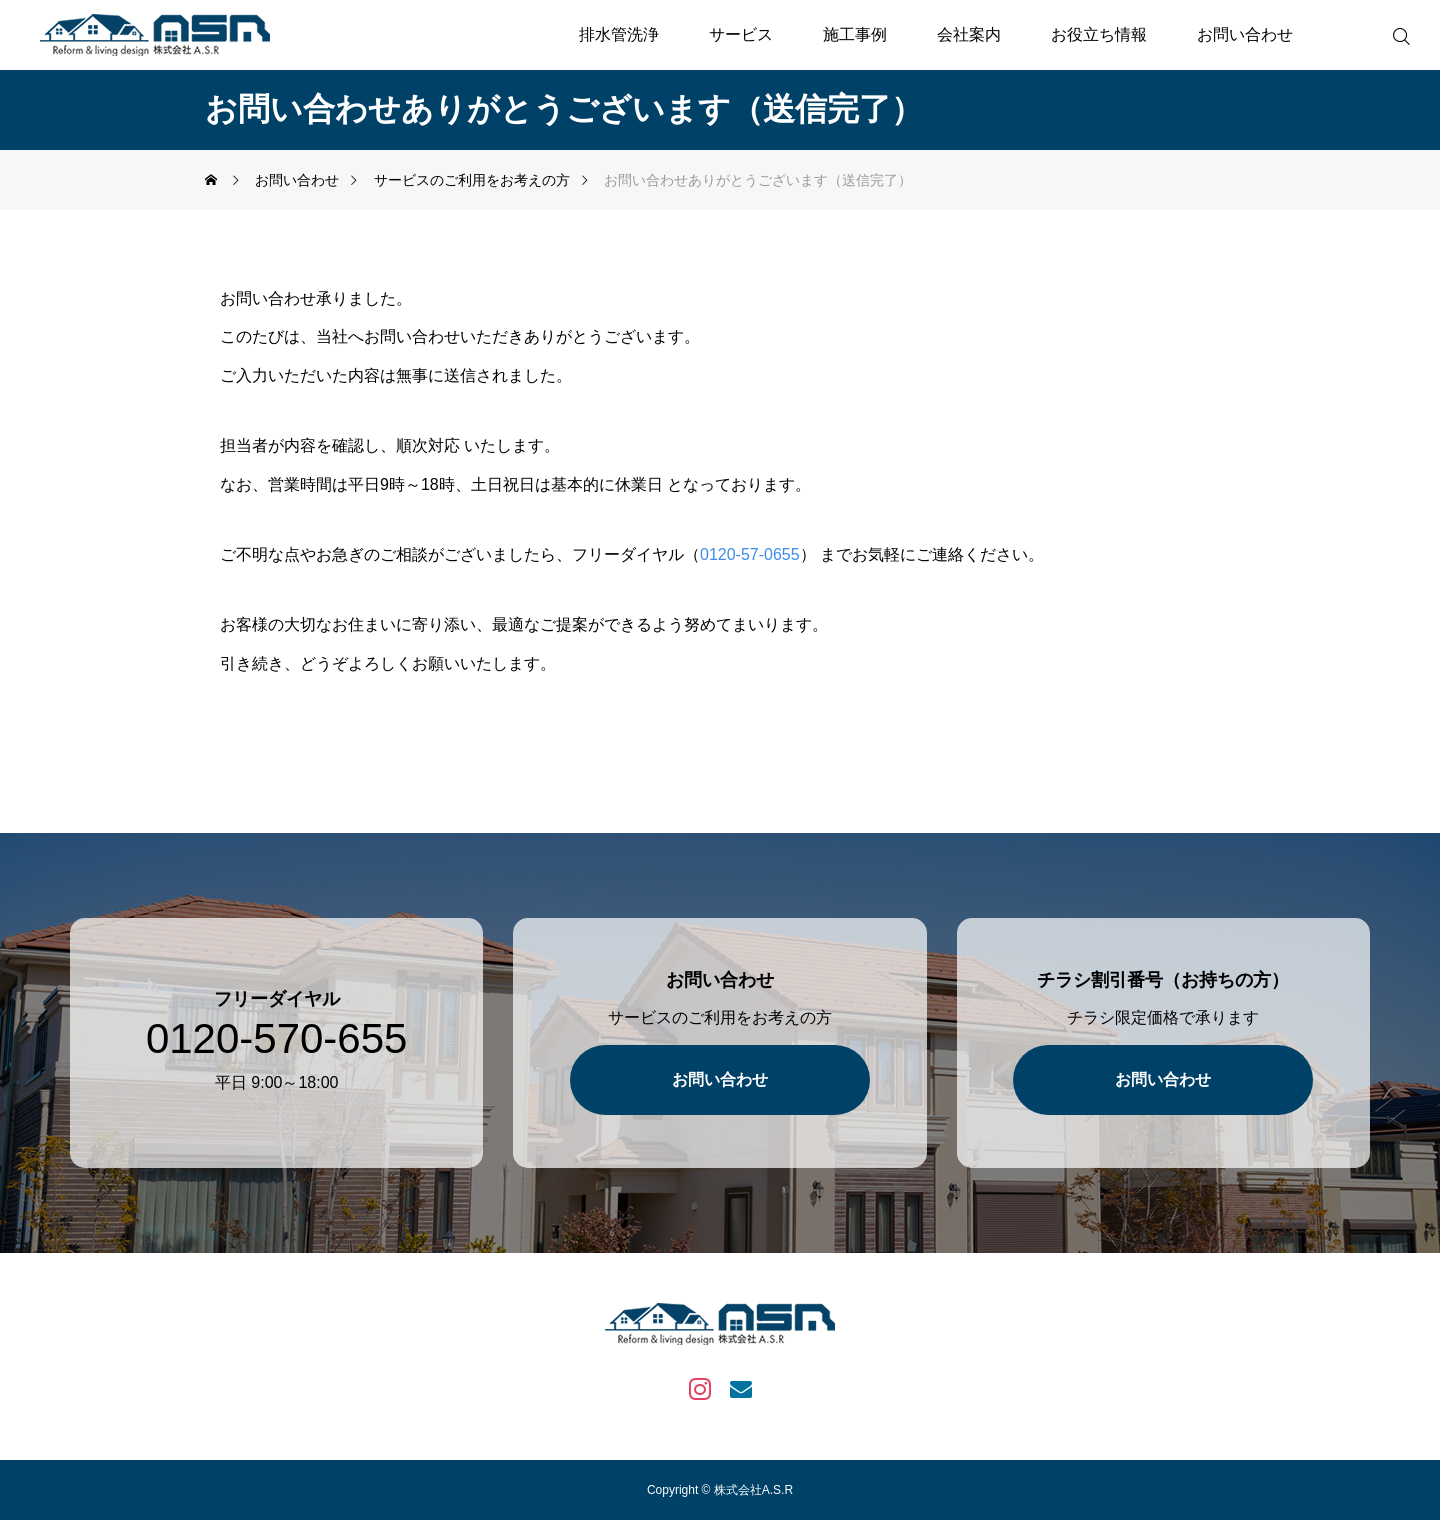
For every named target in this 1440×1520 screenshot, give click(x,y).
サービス (741, 34)
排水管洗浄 (619, 34)
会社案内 (969, 34)
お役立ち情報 (1099, 34)
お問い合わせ (1245, 34)
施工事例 (855, 34)
